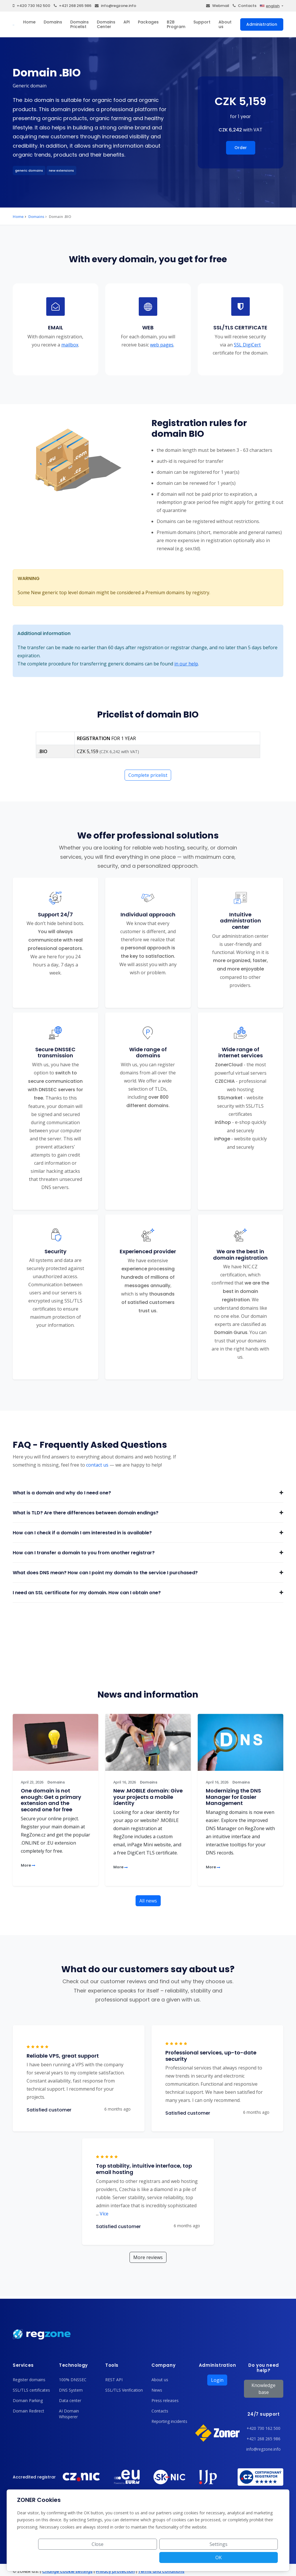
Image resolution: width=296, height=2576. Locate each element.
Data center (70, 2400)
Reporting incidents (169, 2421)
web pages (161, 344)
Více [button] (102, 2213)
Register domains (29, 2379)
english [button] (270, 6)
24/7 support (263, 2414)
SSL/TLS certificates (31, 2390)
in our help (186, 663)
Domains (53, 22)
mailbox (69, 344)
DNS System (71, 2390)
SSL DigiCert (247, 344)
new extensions (61, 170)
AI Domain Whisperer (69, 2413)
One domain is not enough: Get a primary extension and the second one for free (51, 1800)
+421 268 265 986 (72, 5)
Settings (213, 2557)
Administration (261, 24)
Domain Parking (28, 2400)
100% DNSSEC (72, 2379)
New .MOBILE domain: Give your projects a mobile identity (148, 1797)
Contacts (244, 5)
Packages (148, 22)
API (126, 22)
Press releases (165, 2400)
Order (240, 148)
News (156, 2390)
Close (169, 2557)
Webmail (217, 5)
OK (257, 2557)
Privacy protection (115, 2571)
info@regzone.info (115, 5)
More (28, 1865)
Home (29, 22)
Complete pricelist (147, 775)
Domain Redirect (28, 2411)
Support (201, 22)
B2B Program (176, 24)
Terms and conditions (161, 2571)
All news (148, 1901)
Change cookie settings (67, 2571)
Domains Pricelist (79, 24)
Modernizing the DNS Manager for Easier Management (233, 1797)
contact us (97, 1465)
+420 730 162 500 (31, 5)
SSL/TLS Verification (124, 2390)
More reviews (148, 2257)
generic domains (29, 170)
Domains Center (106, 24)
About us (225, 24)
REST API (114, 2379)
